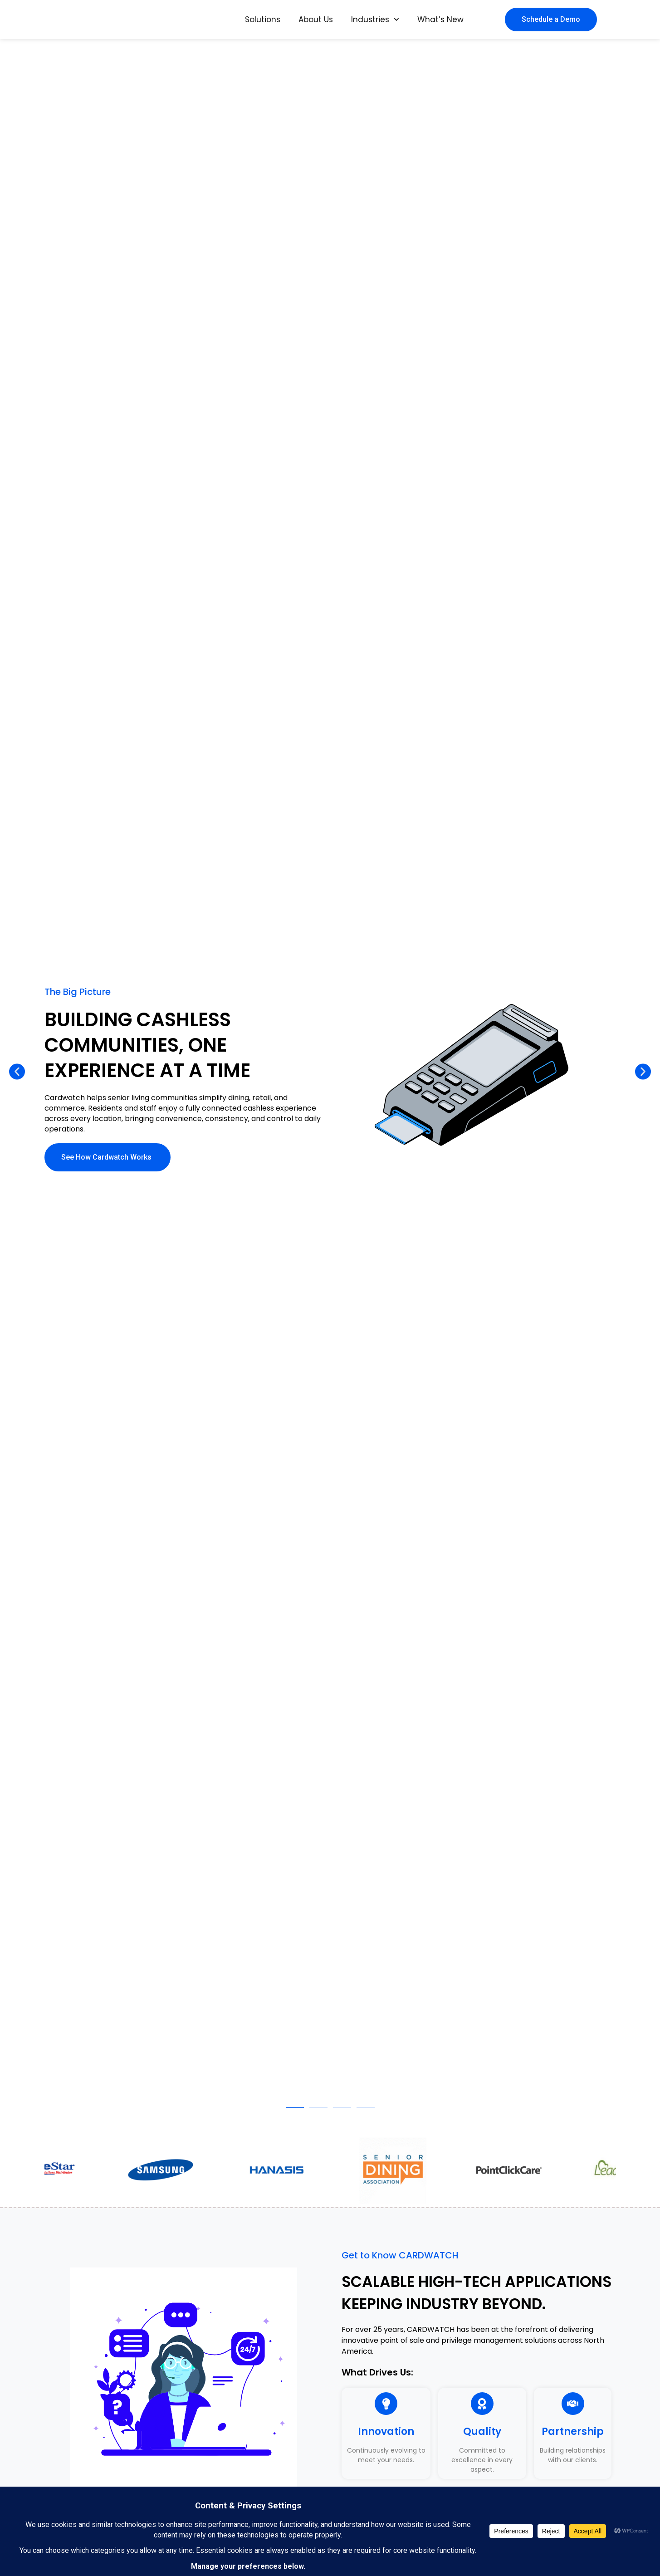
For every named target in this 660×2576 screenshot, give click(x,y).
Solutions (262, 19)
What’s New (440, 19)
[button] (17, 1072)
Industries (375, 19)
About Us (315, 19)
